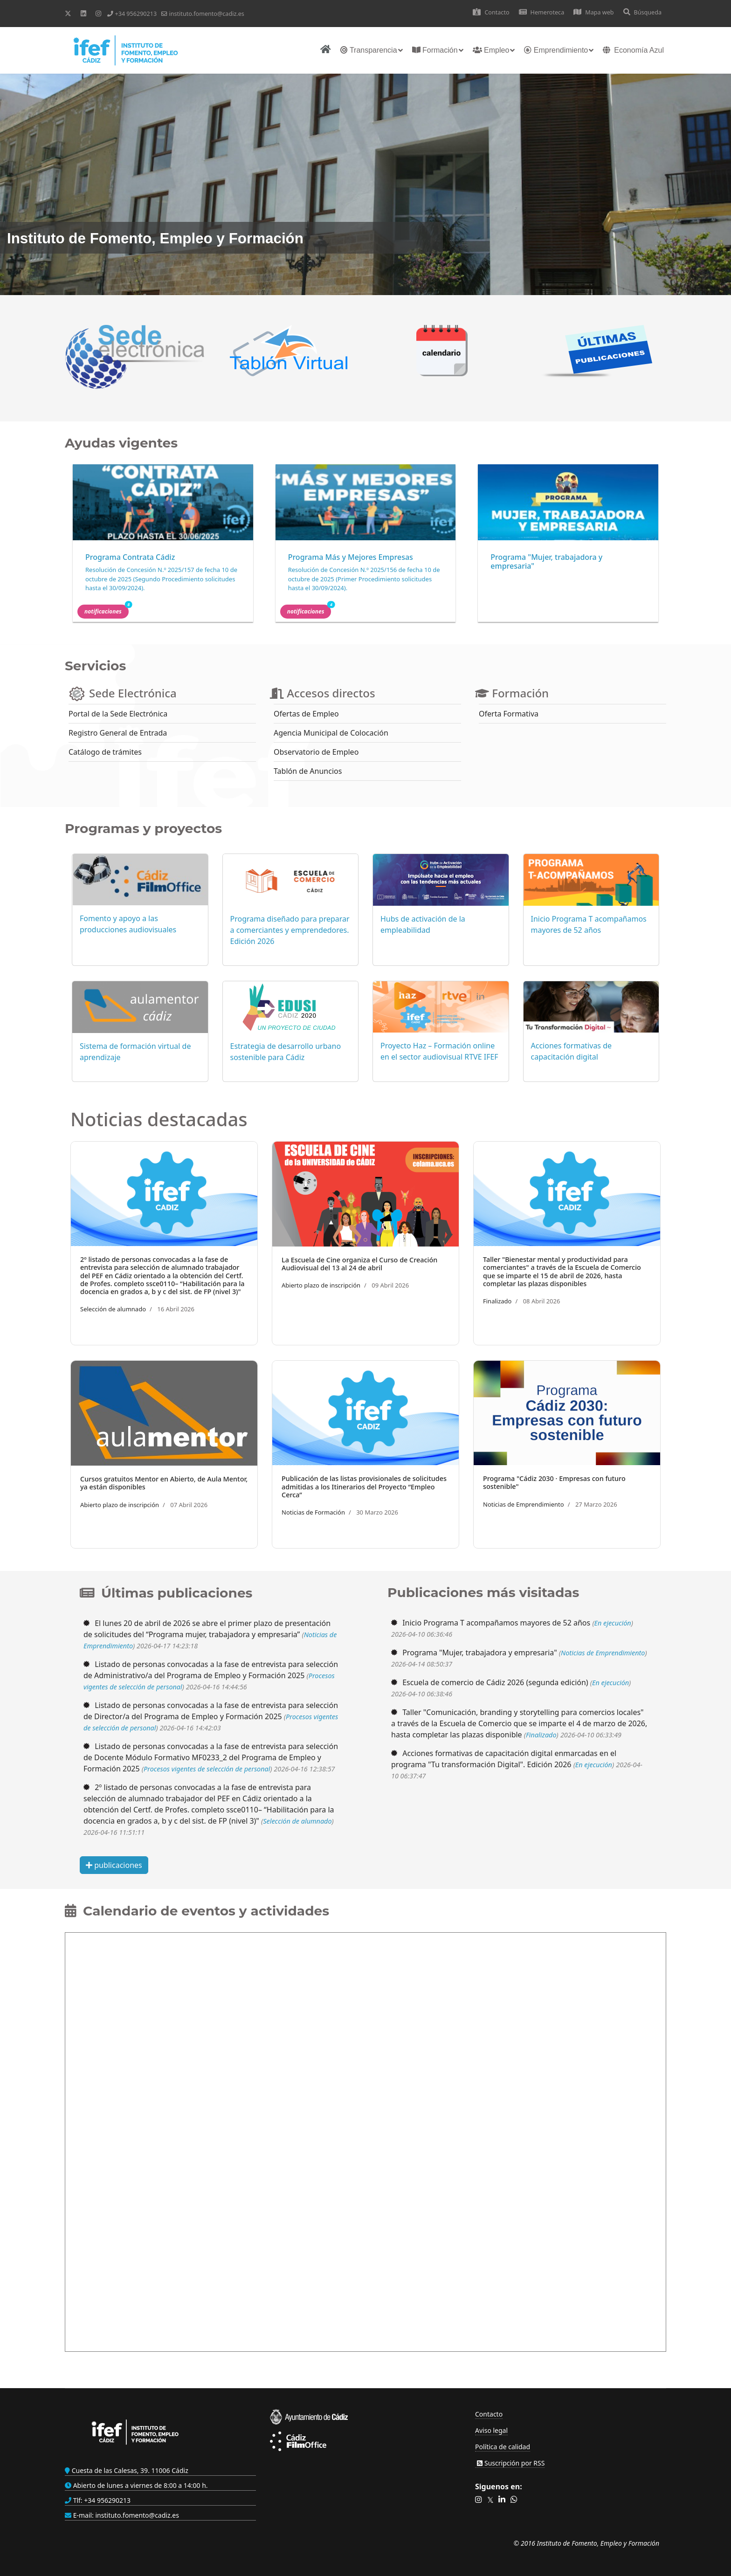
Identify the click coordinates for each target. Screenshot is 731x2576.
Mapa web (593, 12)
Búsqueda (642, 12)
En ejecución (612, 1623)
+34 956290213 (136, 14)
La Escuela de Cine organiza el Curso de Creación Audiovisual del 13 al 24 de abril (359, 1263)
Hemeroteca (542, 12)
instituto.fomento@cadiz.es (206, 14)
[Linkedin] (83, 13)
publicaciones (114, 1865)
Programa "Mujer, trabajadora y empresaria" (546, 561)
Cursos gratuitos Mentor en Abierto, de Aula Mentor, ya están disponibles (164, 1482)
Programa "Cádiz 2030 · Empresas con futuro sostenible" (554, 1482)
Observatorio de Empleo (316, 752)
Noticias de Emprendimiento (523, 1504)
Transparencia (368, 50)
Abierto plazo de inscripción (321, 1285)
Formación (435, 50)
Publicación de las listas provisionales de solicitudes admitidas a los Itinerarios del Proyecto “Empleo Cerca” (364, 1486)
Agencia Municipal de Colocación (331, 733)
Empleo (491, 50)
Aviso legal (491, 2430)
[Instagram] (98, 13)
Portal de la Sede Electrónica (118, 714)
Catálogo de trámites (105, 752)
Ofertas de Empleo (306, 714)
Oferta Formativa (508, 714)
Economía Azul (633, 50)
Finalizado (497, 1301)
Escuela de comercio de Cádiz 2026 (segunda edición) (495, 1682)
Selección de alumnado (113, 1309)
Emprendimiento (556, 50)
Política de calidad (502, 2446)
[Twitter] (68, 13)
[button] (478, 2499)
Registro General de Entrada (118, 733)
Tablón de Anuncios (308, 771)
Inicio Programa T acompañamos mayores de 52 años (496, 1623)
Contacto (491, 12)
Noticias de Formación (313, 1512)
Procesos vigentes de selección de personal (207, 1768)
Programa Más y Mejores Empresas (350, 557)
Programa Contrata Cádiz (130, 557)
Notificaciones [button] (106, 610)
